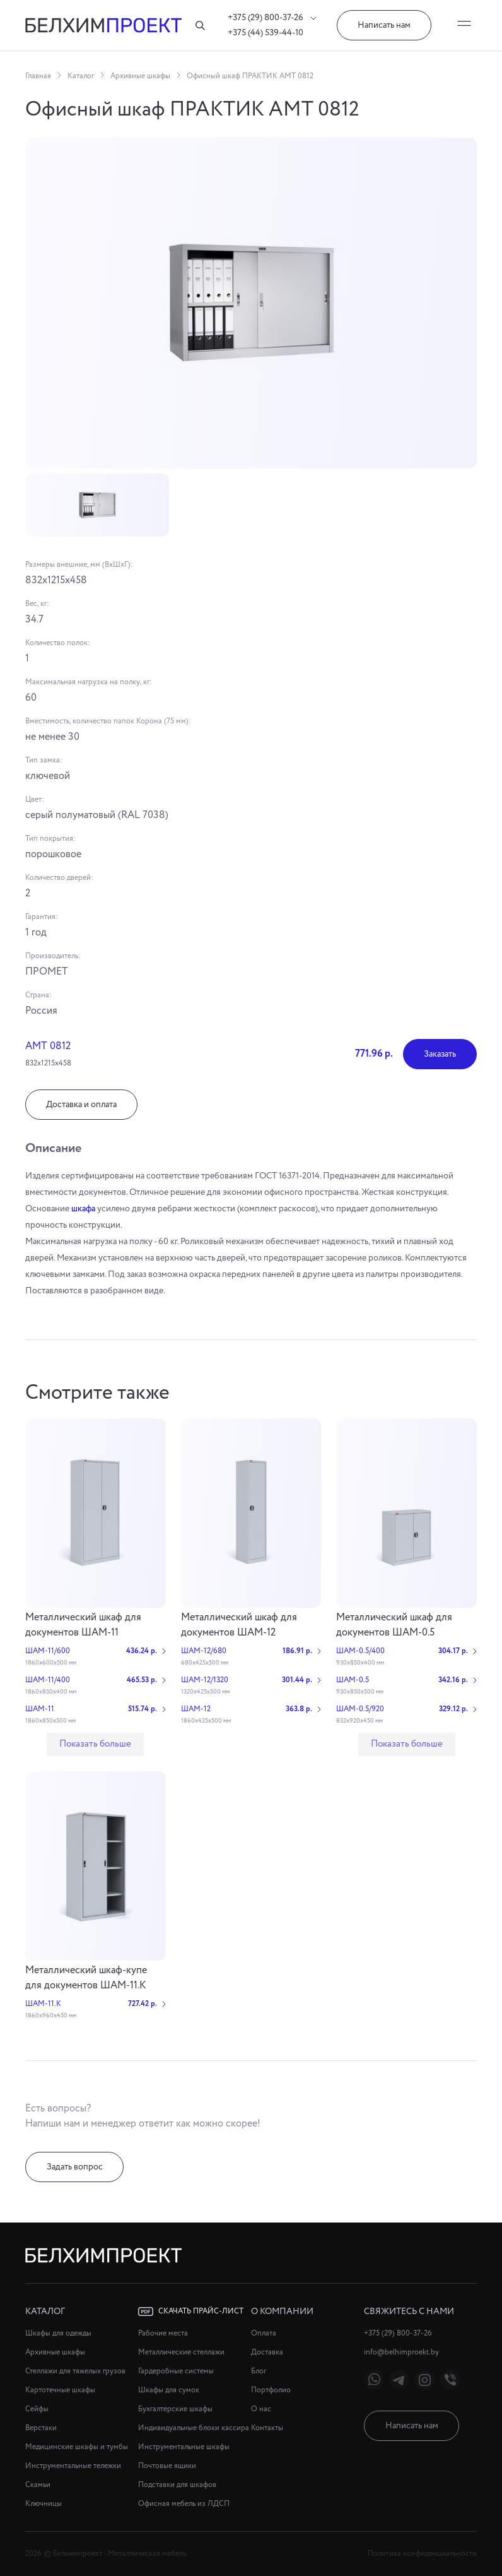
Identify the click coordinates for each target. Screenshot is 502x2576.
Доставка (267, 2352)
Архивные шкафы (140, 76)
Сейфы (37, 2409)
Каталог (80, 76)
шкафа (83, 1208)
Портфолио (271, 2390)
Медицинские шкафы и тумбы (76, 2447)
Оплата (263, 2333)
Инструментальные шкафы (184, 2447)
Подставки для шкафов (177, 2484)
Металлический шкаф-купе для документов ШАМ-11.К (86, 1978)
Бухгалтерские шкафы (175, 2409)
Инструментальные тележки (73, 2465)
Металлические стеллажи (181, 2352)
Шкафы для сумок (168, 2390)
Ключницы (43, 2503)
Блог (258, 2371)
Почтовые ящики (167, 2465)
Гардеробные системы (176, 2371)
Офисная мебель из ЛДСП (184, 2503)
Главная (38, 76)
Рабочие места (163, 2333)
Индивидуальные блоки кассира (193, 2428)
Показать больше (95, 1744)
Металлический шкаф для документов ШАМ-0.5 (394, 1625)
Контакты (267, 2428)
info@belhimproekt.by (401, 2352)
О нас (261, 2409)
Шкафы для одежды (58, 2333)
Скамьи (37, 2484)
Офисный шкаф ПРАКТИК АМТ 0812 (250, 76)
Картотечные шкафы (60, 2390)
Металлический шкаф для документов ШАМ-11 (83, 1625)
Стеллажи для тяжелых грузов (75, 2371)
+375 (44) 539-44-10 (265, 33)
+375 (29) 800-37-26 (272, 17)
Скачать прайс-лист (190, 2311)
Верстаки (41, 2428)
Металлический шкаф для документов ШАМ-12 (239, 1625)
